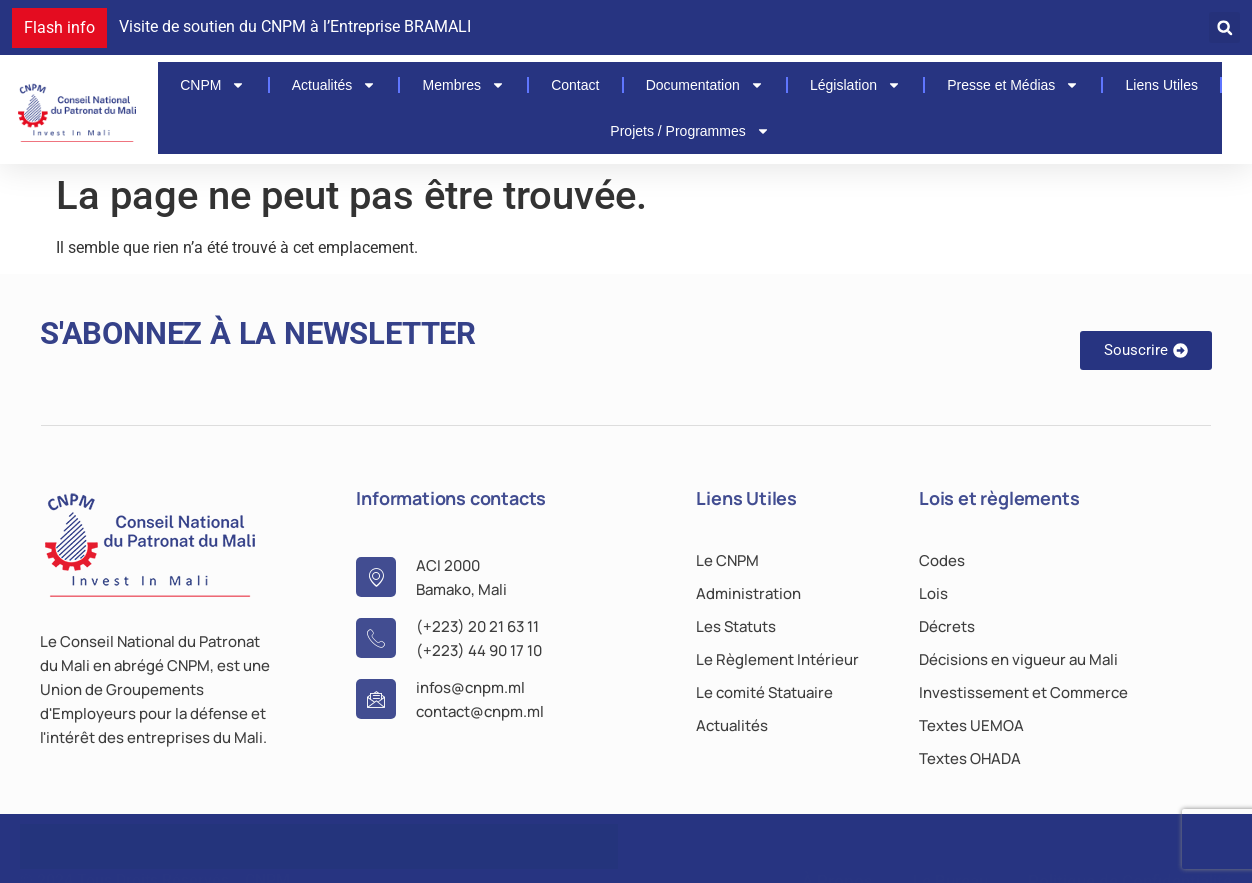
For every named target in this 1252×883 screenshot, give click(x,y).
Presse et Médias (1013, 85)
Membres (464, 85)
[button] (1224, 27)
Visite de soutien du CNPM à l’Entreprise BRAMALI (295, 26)
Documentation (705, 85)
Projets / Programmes (689, 131)
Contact (575, 85)
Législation (855, 85)
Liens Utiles (1162, 85)
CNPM (212, 85)
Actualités (334, 85)
